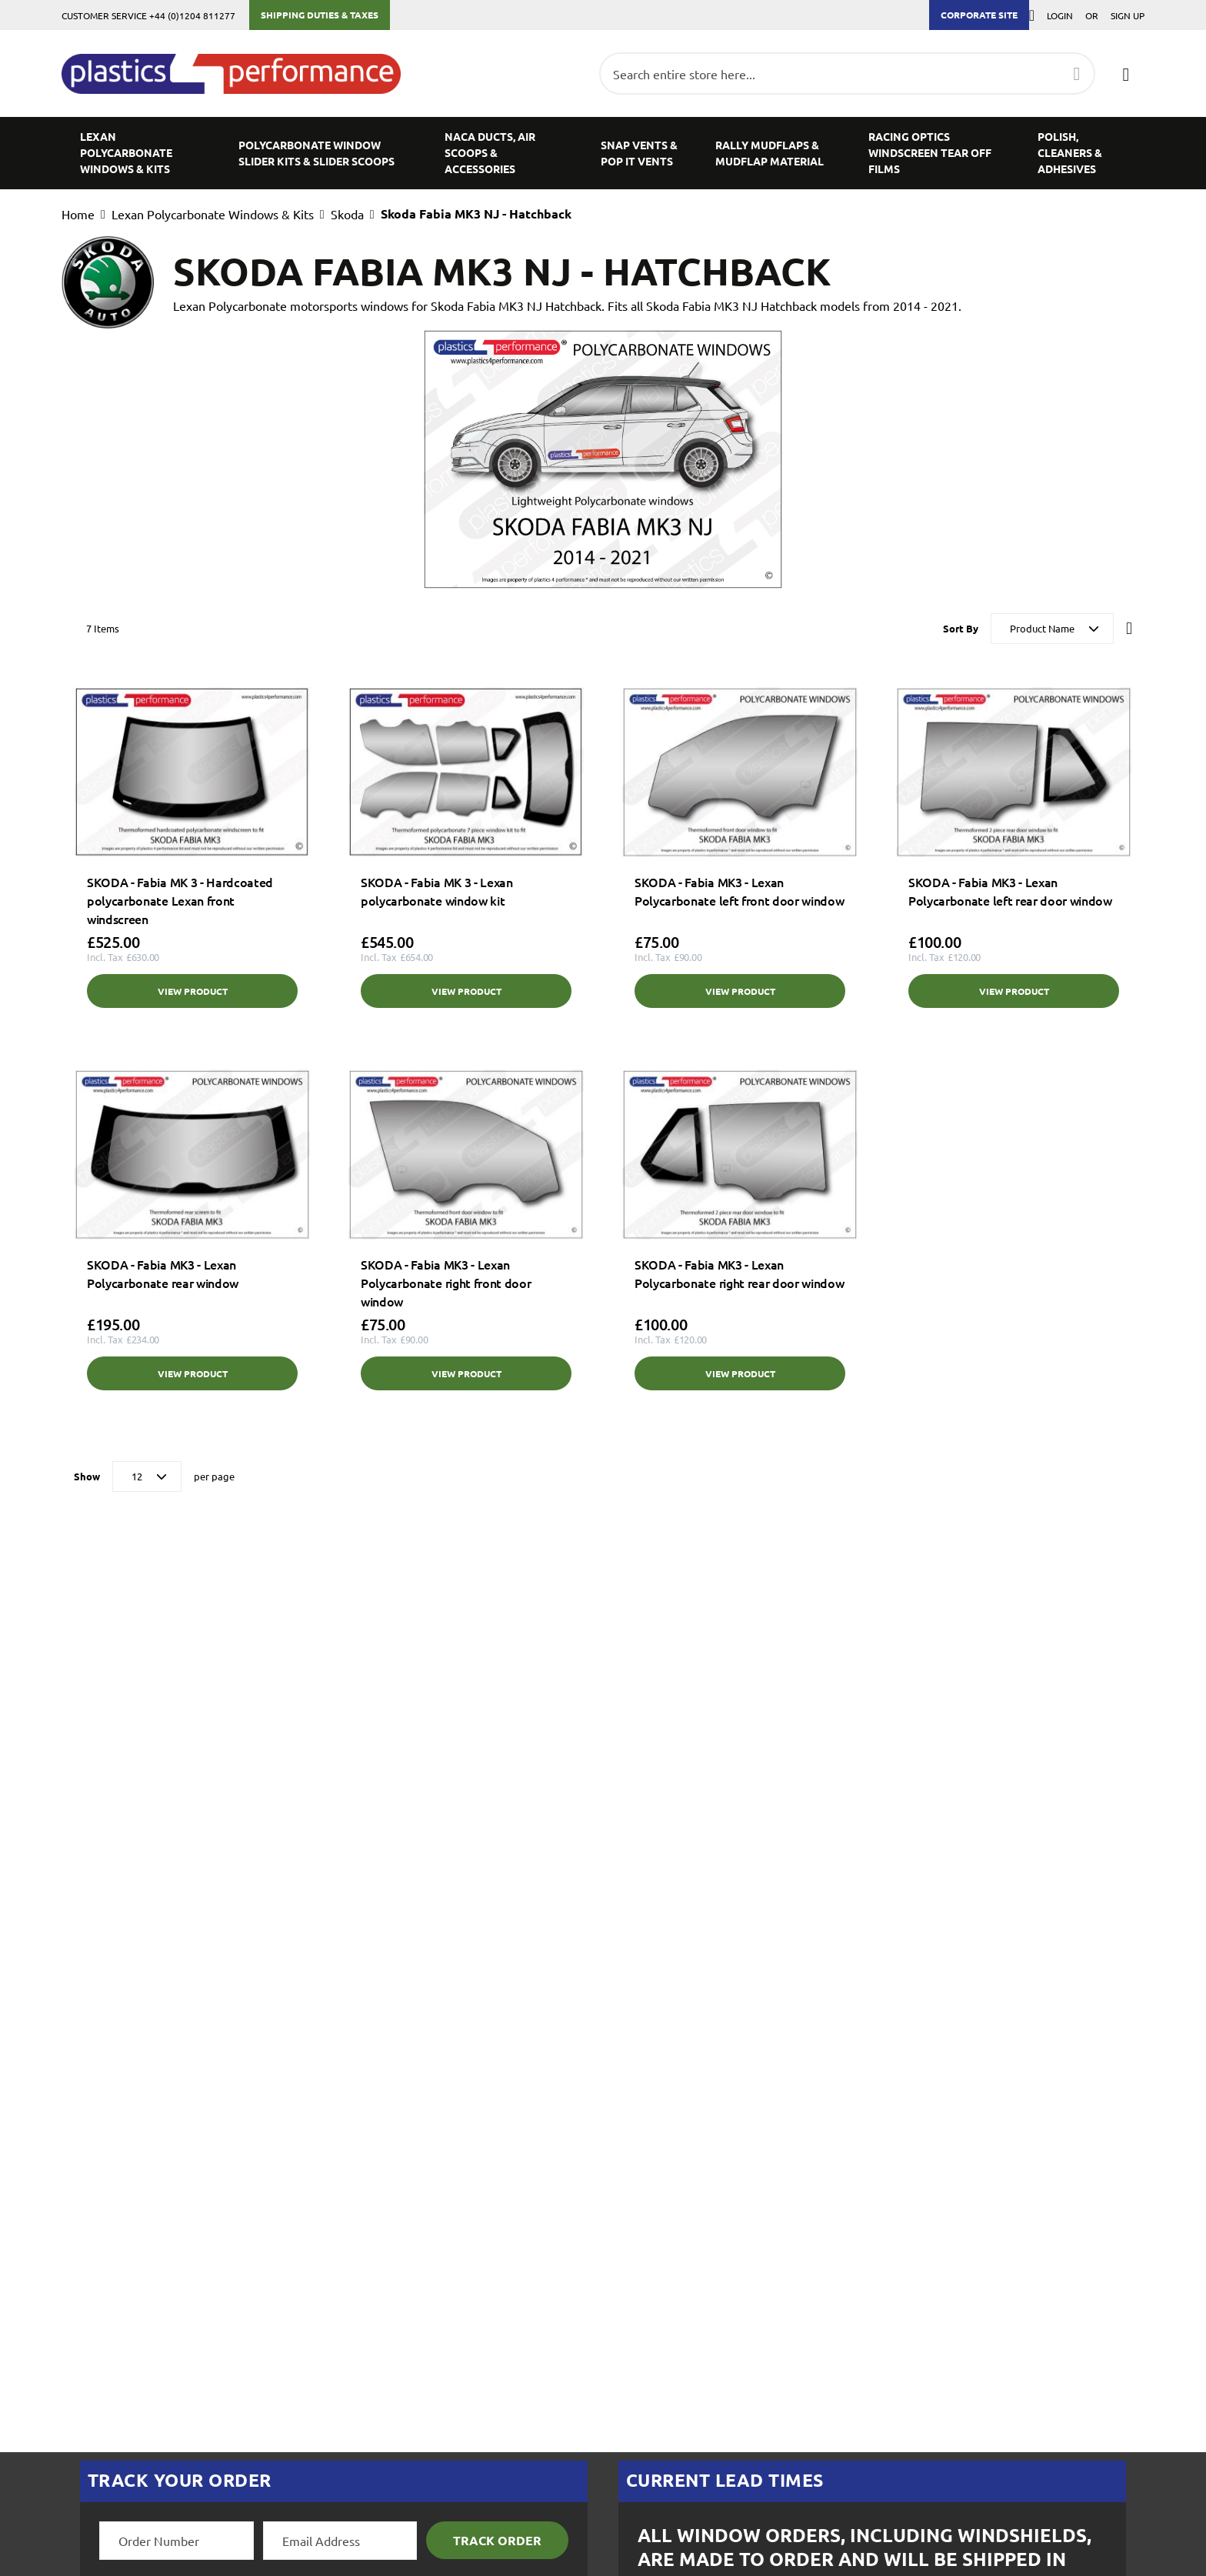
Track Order (497, 2540)
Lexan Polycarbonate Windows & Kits (213, 214)
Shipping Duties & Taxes (319, 14)
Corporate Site (979, 14)
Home (78, 214)
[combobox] (847, 73)
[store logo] (239, 74)
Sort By (960, 628)
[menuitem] (141, 152)
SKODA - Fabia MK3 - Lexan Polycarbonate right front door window (446, 1283)
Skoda (347, 214)
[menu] (603, 152)
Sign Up (1127, 15)
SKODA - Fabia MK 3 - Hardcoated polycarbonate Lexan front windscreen (180, 900)
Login (1060, 15)
